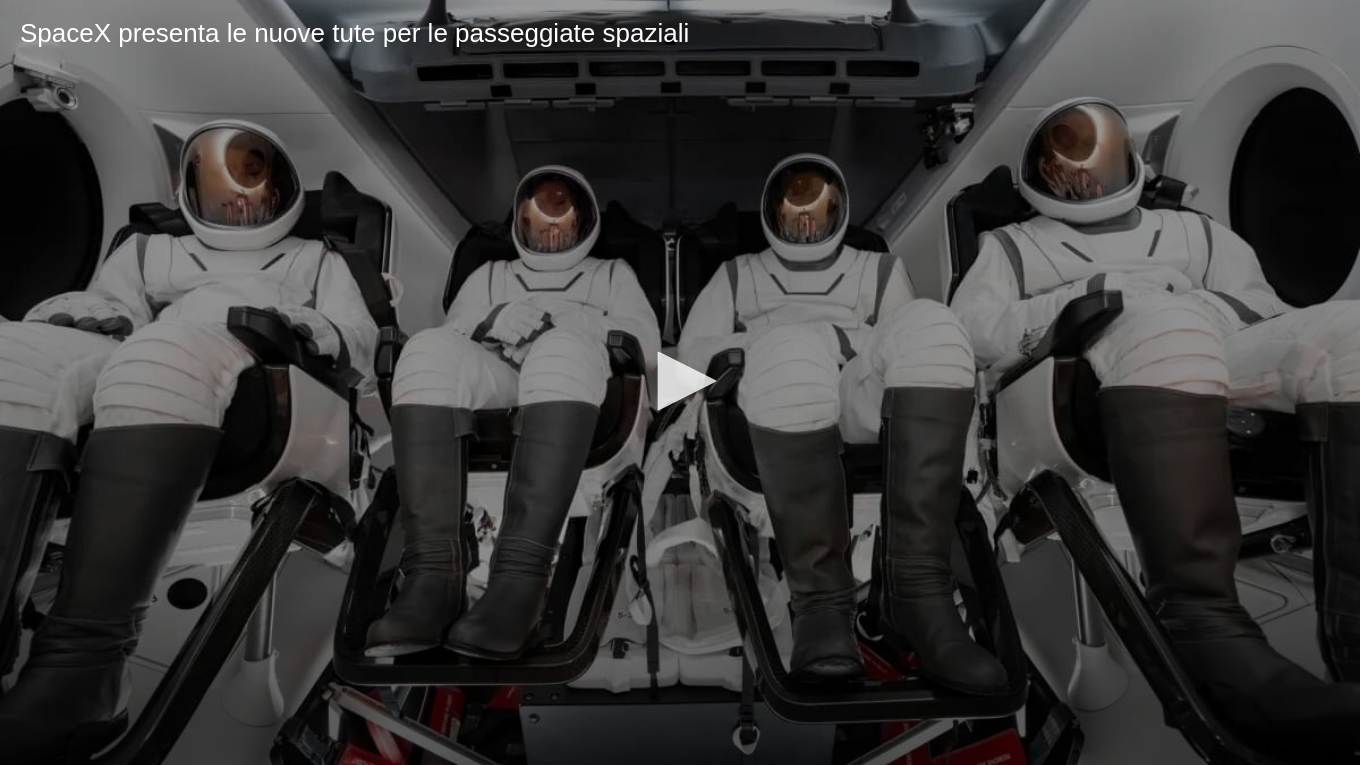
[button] (680, 381)
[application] (680, 382)
